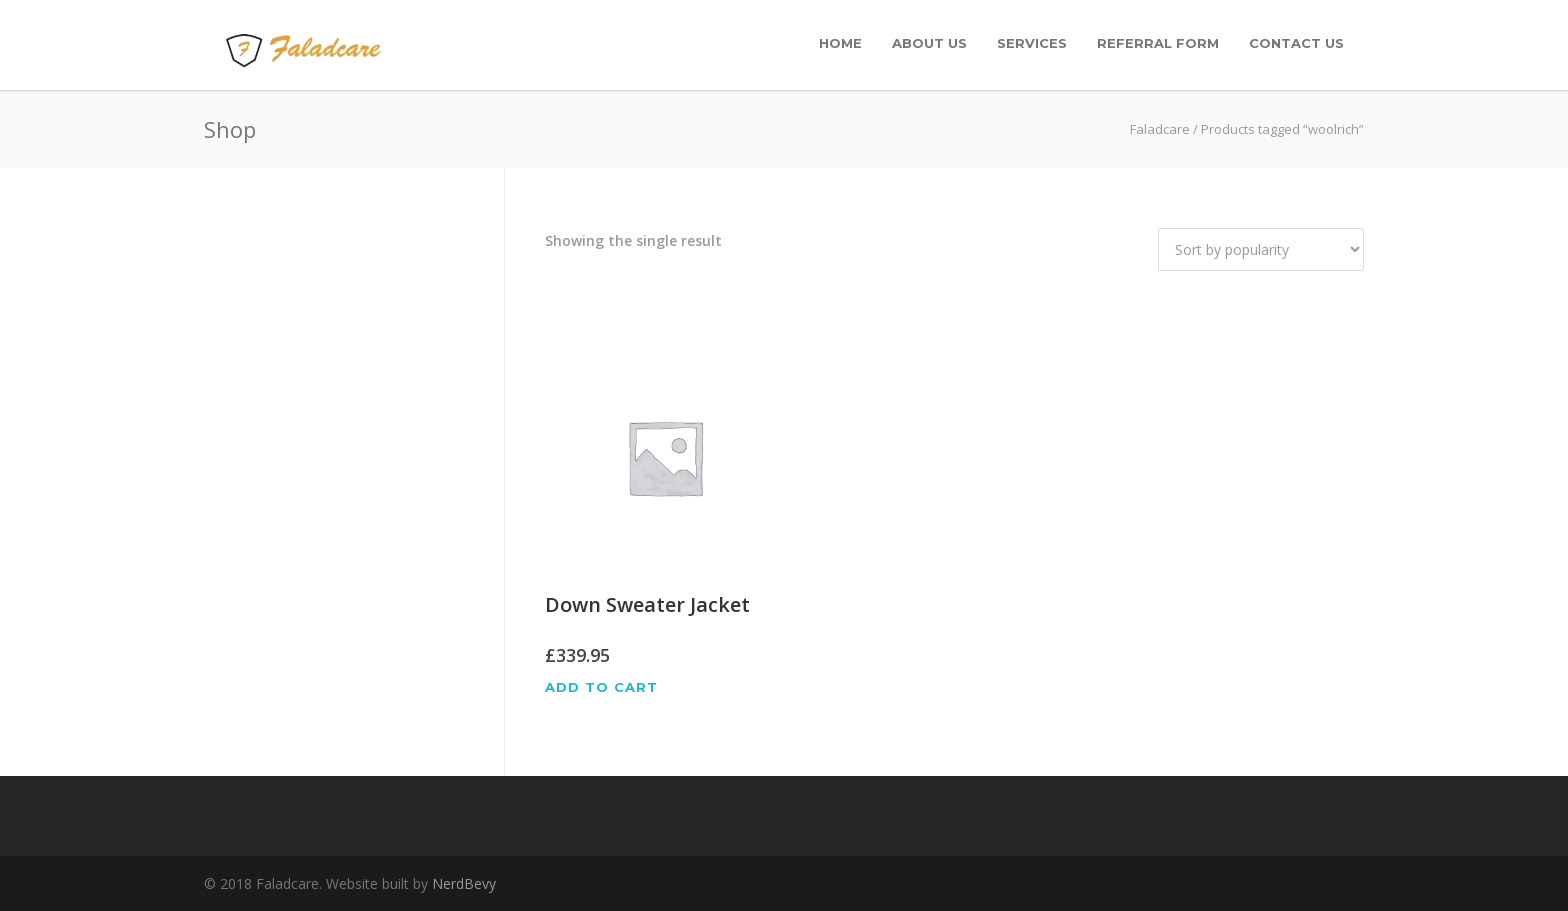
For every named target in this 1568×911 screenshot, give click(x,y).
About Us (929, 43)
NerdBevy (464, 883)
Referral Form (1158, 43)
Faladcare (1160, 129)
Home (840, 43)
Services (1032, 43)
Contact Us (1296, 43)
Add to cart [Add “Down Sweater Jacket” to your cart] (601, 687)
